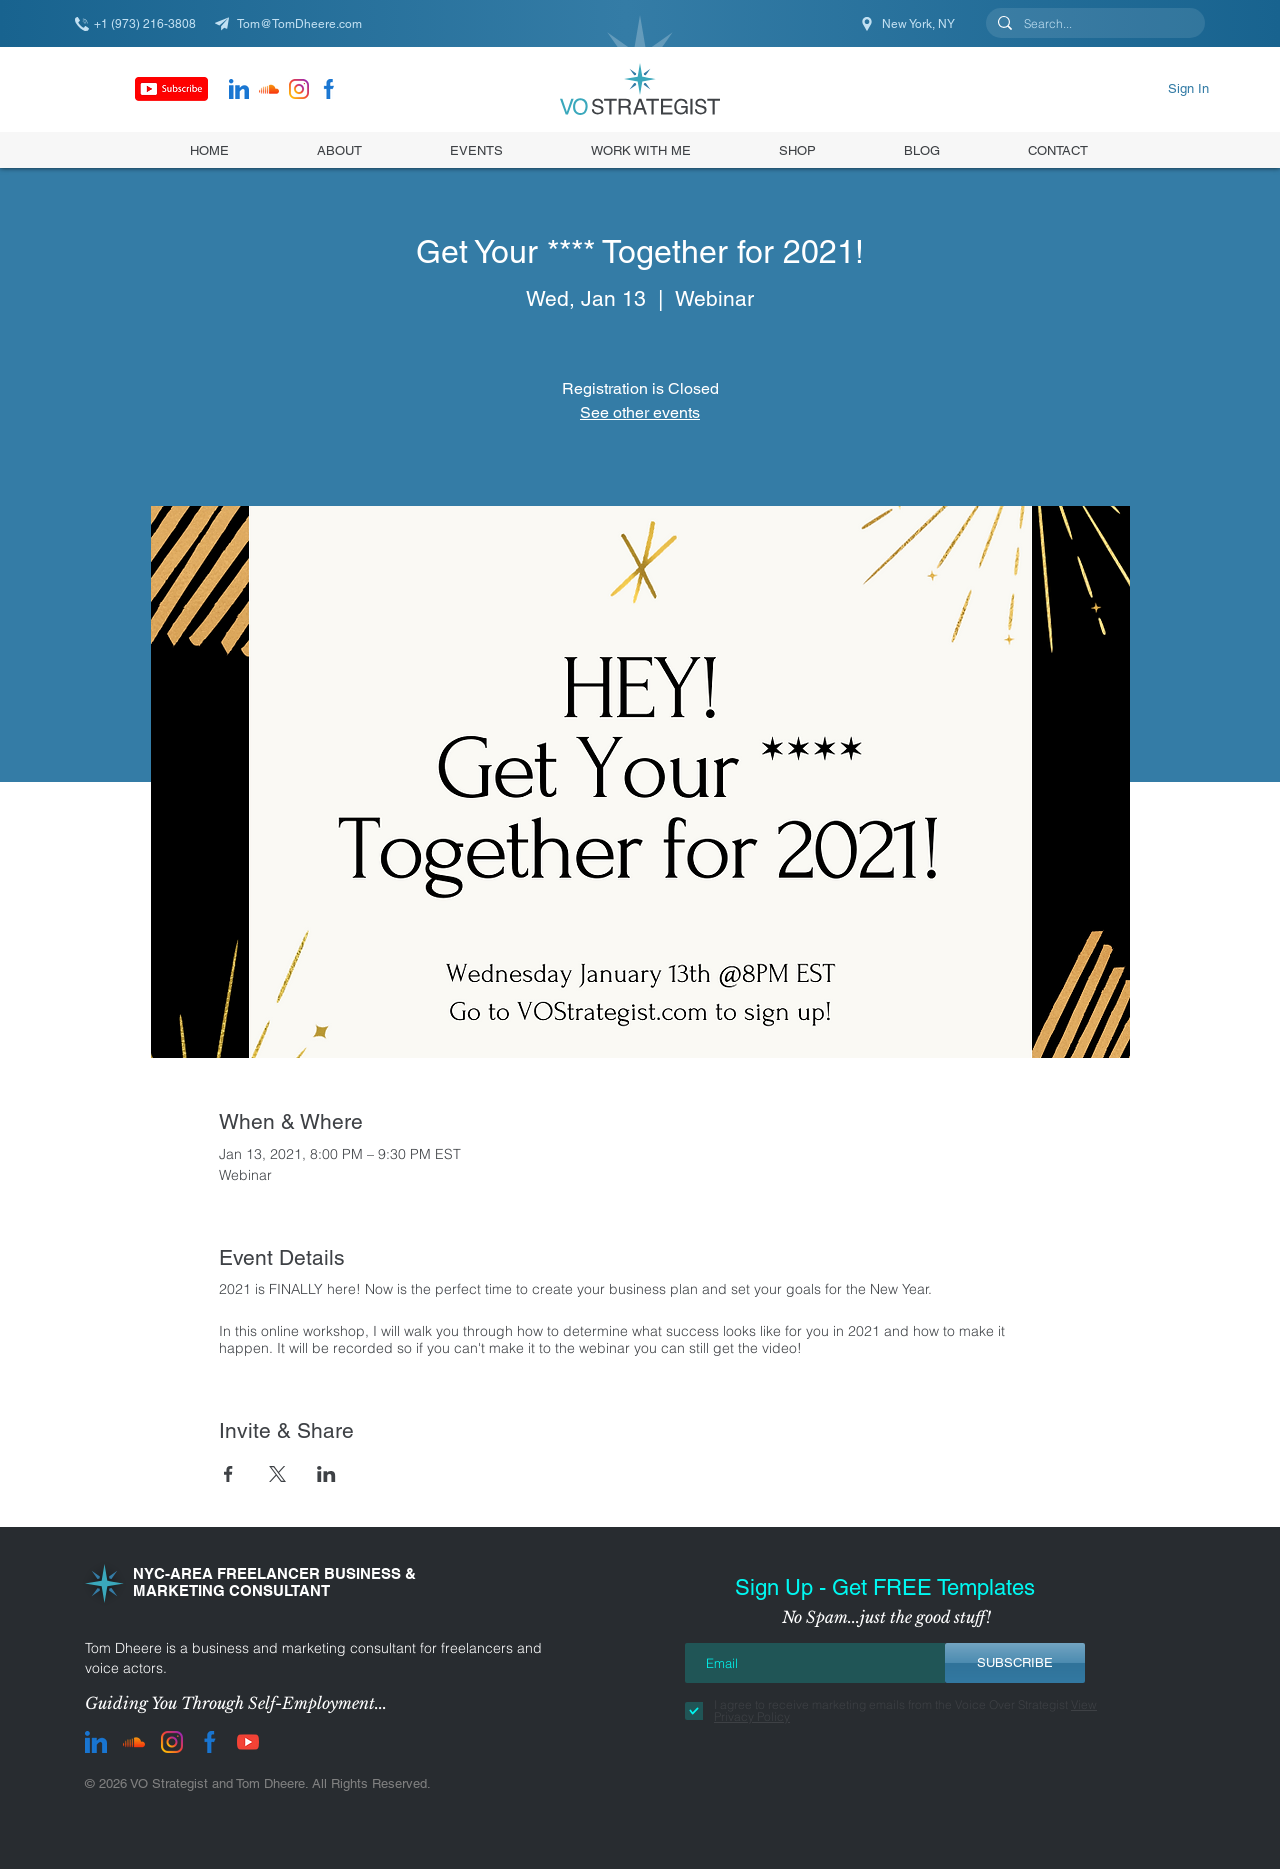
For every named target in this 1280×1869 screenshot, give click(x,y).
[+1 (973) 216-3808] (145, 23)
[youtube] (248, 1742)
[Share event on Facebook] (228, 1474)
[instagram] (299, 89)
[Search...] (1093, 24)
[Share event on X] (277, 1474)
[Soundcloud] (269, 89)
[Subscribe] (171, 89)
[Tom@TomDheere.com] (295, 23)
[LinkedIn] (239, 89)
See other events (640, 412)
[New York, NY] (909, 23)
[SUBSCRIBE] (1015, 1663)
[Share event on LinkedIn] (326, 1474)
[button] (797, 150)
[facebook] (329, 89)
